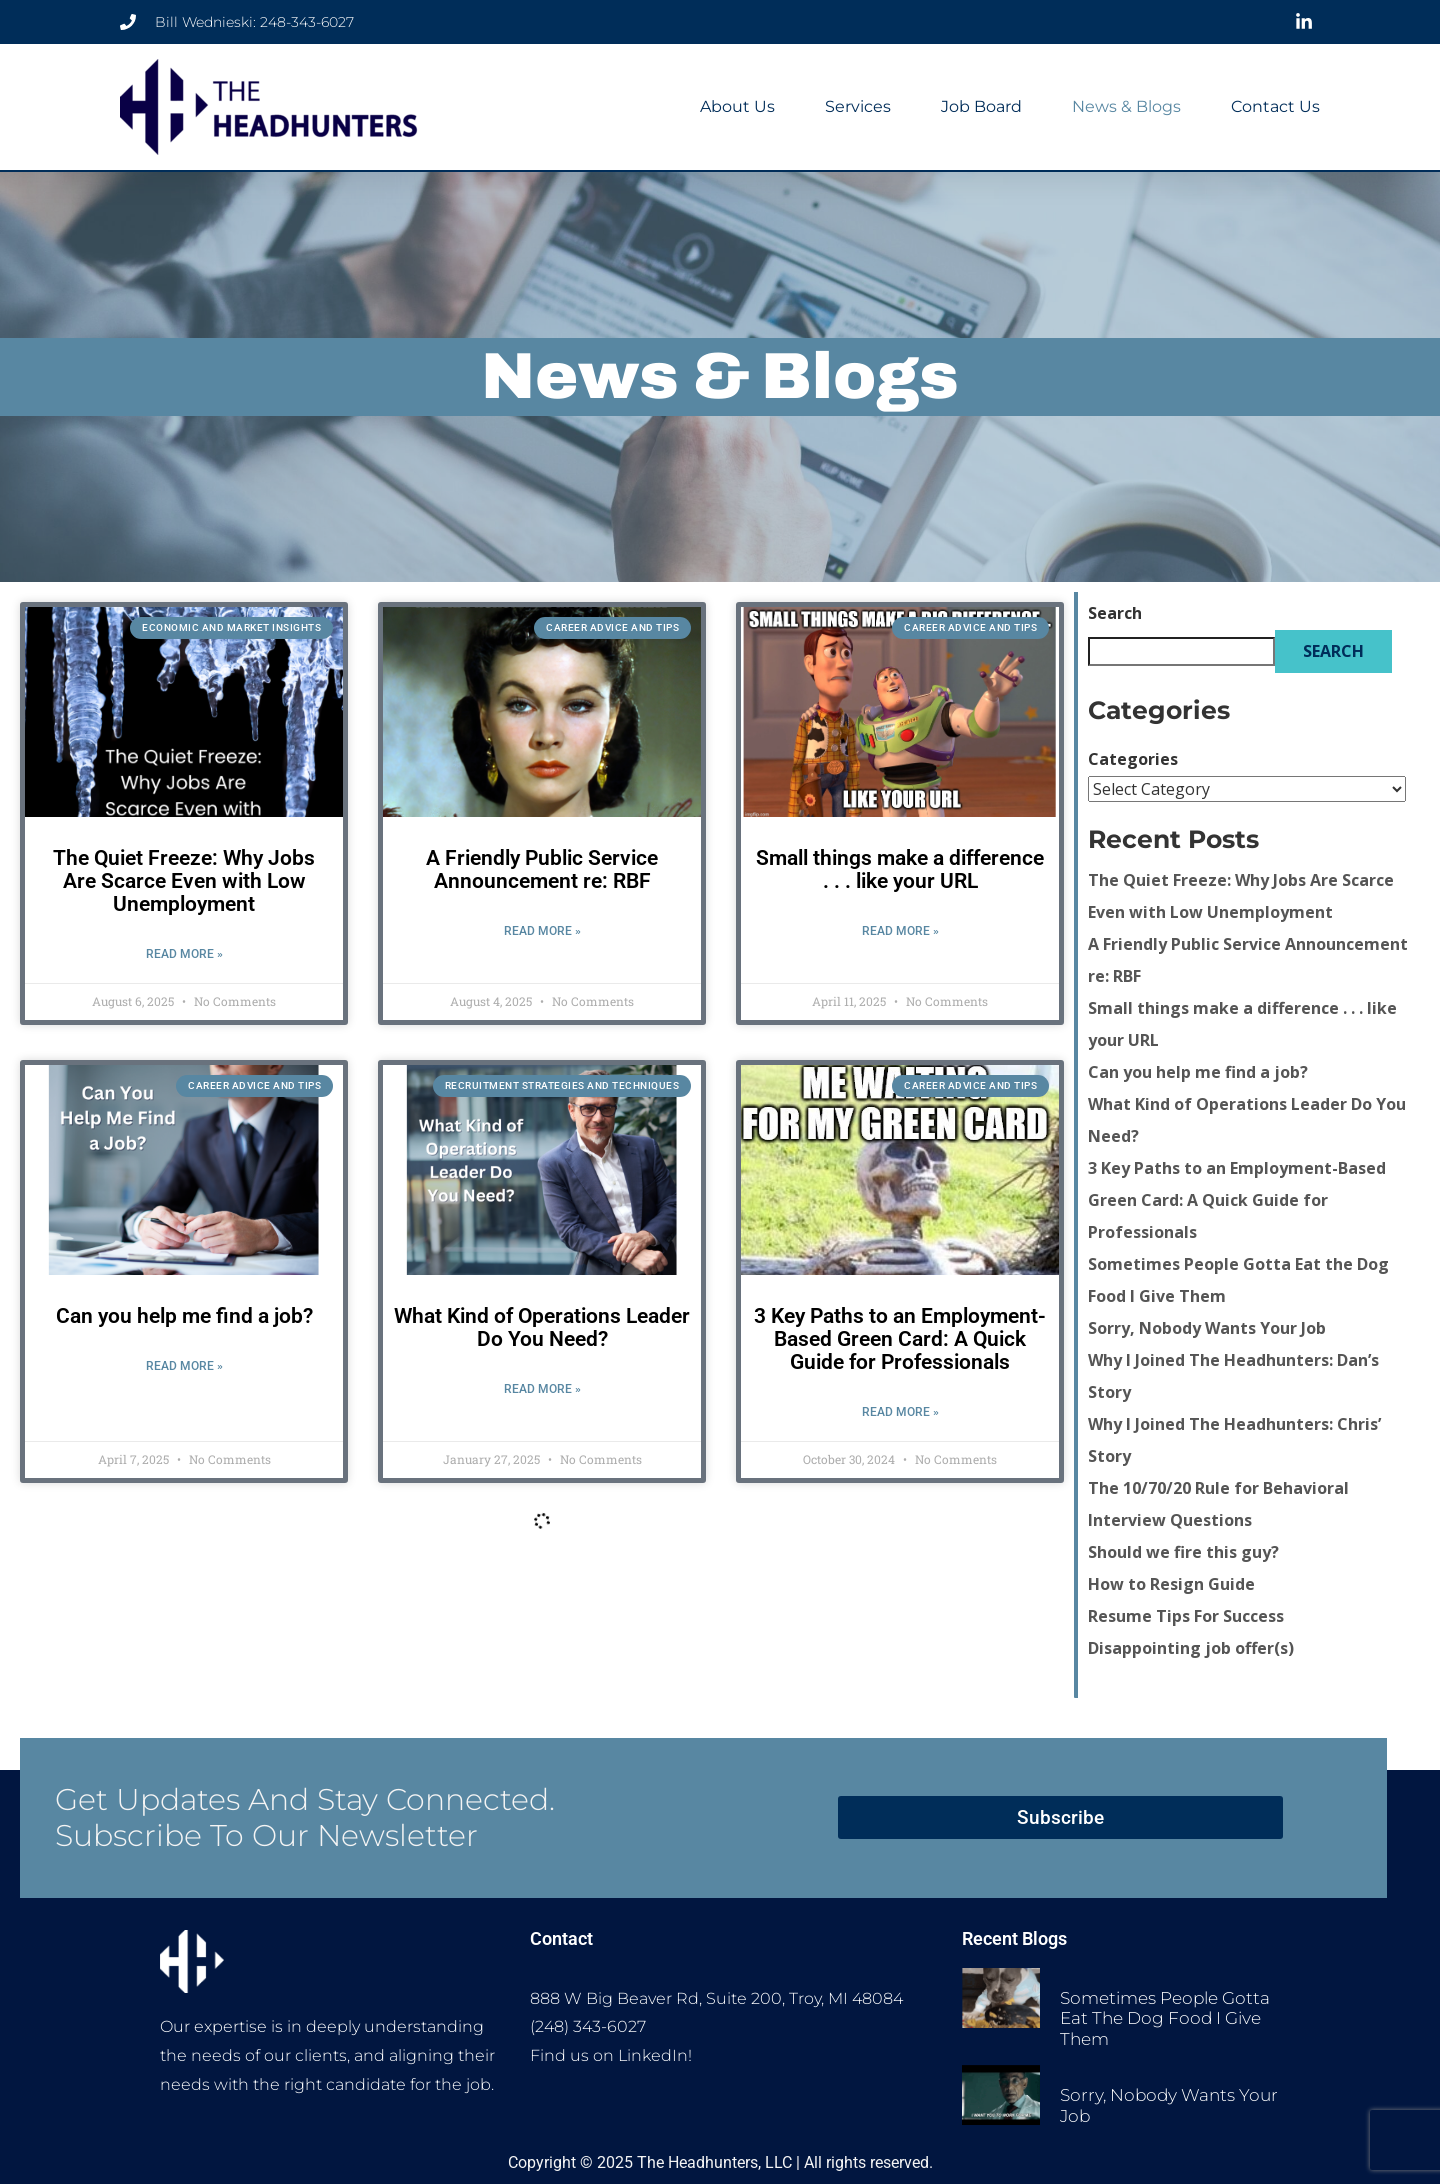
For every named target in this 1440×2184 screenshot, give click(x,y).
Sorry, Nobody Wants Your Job (1207, 1328)
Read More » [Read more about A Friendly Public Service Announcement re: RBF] (542, 931)
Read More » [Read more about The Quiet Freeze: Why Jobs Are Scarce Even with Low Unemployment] (184, 954)
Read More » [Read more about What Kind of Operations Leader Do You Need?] (542, 1389)
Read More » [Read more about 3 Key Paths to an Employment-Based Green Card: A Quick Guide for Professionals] (900, 1412)
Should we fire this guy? (1183, 1552)
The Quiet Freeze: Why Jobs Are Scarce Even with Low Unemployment (184, 881)
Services (858, 106)
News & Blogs (1126, 106)
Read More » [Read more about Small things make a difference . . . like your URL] (900, 931)
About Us (737, 106)
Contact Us (1275, 106)
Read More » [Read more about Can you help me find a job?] (184, 1366)
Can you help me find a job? (184, 1316)
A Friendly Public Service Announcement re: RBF (542, 869)
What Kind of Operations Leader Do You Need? (542, 1327)
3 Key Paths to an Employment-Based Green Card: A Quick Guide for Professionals (900, 1339)
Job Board (981, 106)
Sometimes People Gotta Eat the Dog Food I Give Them (1165, 2017)
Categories (1133, 759)
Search (1115, 613)
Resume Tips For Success (1186, 1616)
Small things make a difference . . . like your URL (900, 869)
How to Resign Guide (1171, 1584)
